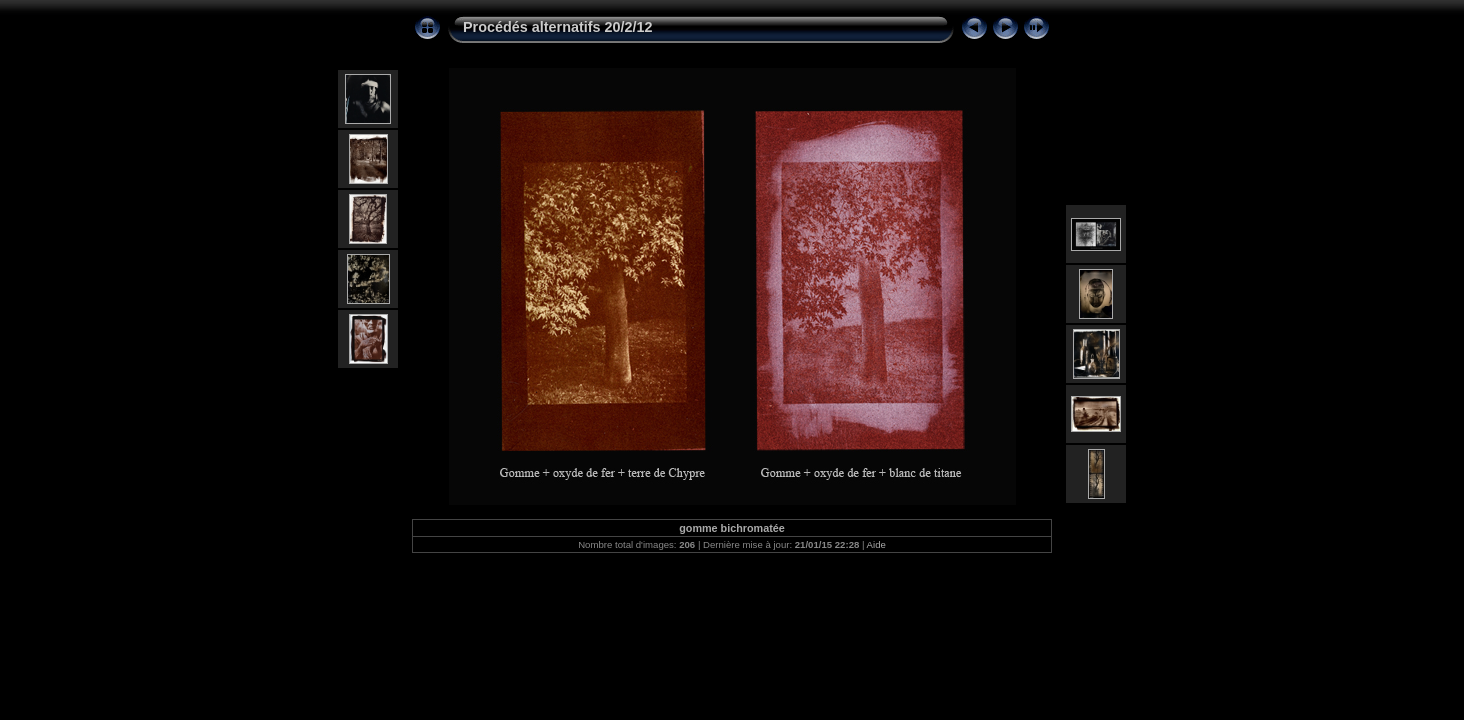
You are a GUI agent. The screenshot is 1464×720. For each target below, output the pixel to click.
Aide (876, 544)
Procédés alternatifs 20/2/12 (558, 27)
